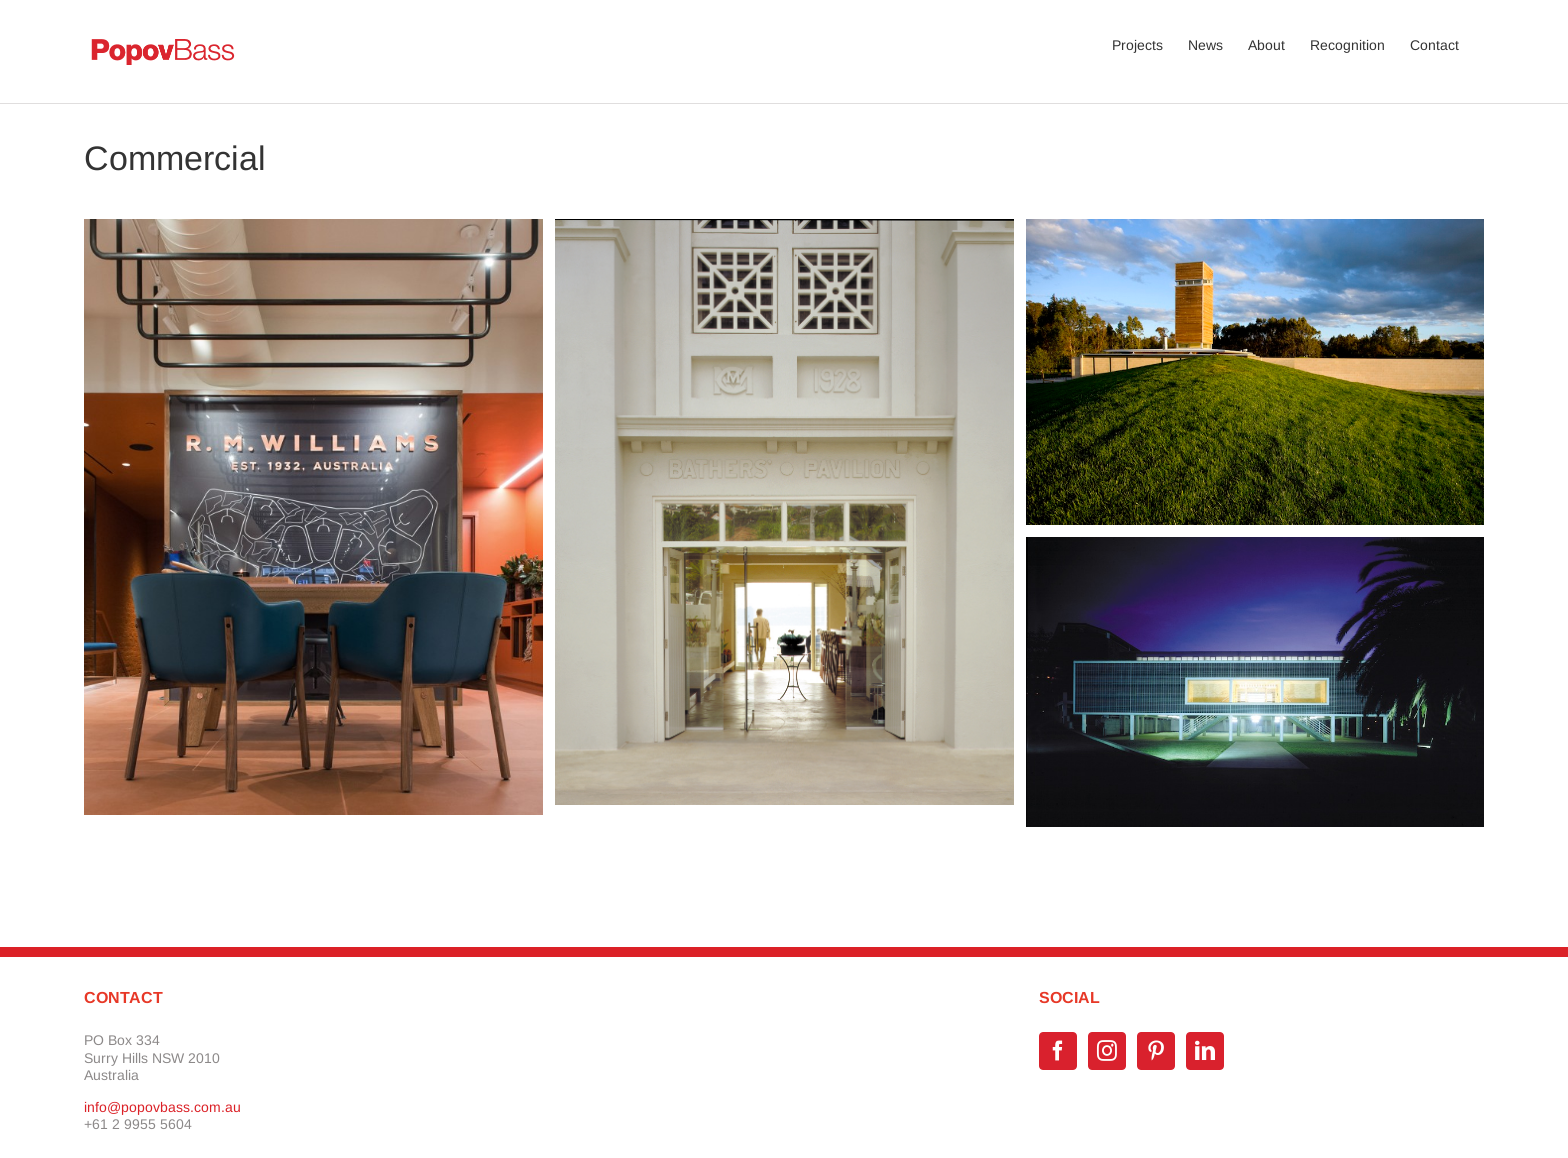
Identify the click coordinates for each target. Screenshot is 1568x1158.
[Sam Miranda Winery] (1255, 227)
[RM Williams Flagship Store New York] (313, 227)
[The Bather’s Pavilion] (784, 227)
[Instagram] (1107, 1051)
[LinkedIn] (1205, 1051)
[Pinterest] (1156, 1051)
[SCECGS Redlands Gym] (1255, 545)
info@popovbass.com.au (162, 1107)
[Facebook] (1058, 1051)
